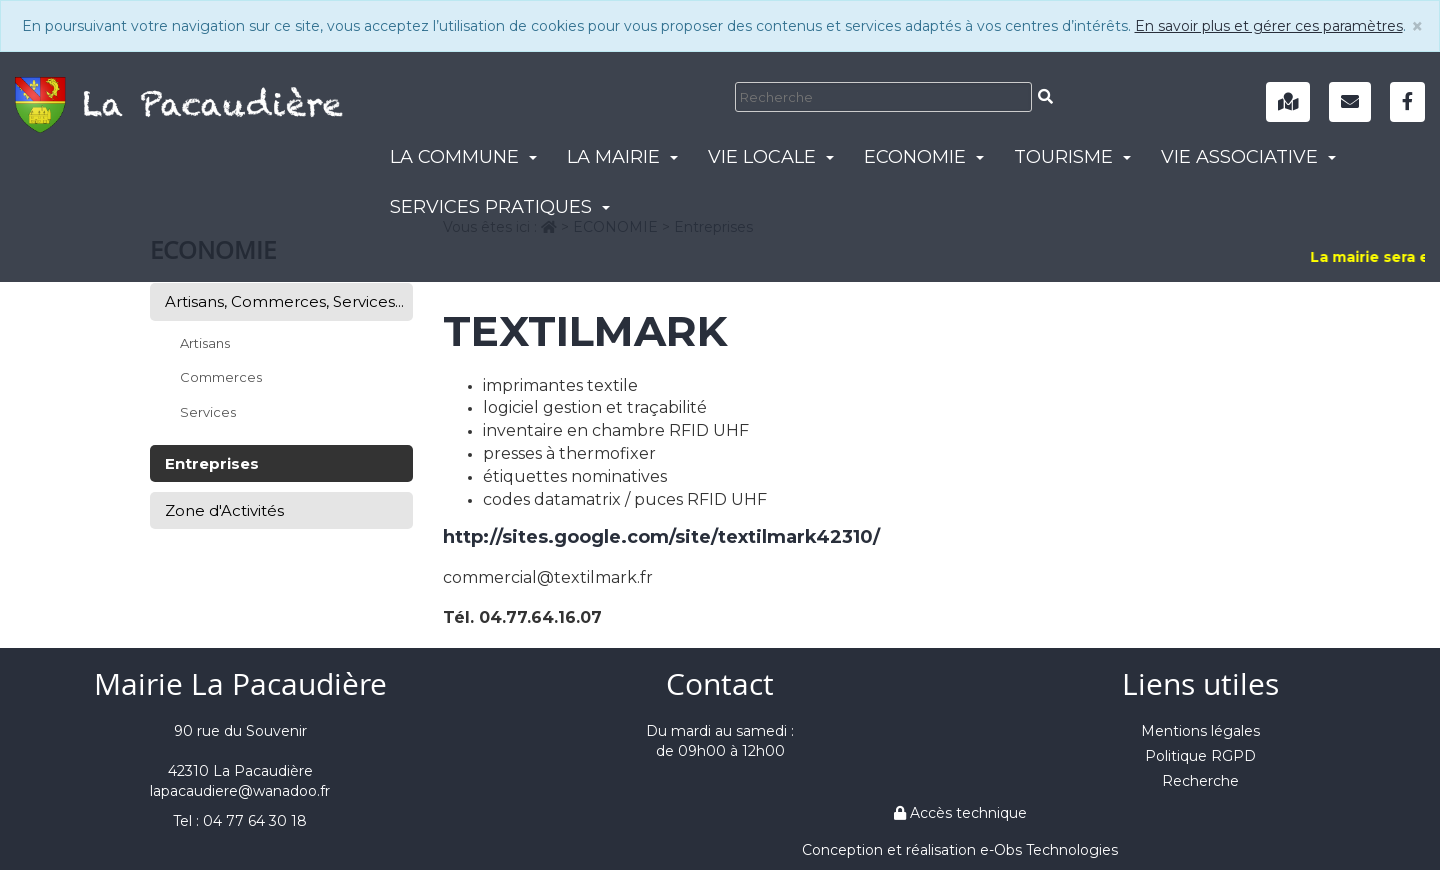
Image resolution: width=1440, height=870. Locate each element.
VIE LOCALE (771, 157)
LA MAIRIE (622, 157)
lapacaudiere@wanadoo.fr (240, 791)
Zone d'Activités (224, 510)
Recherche (1200, 781)
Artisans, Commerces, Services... (284, 301)
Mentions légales (1200, 731)
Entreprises (212, 463)
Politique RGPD (1200, 756)
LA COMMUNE (463, 157)
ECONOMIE (924, 157)
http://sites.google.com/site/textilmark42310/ (661, 537)
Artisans (205, 343)
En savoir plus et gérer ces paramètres (1269, 26)
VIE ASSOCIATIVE (1248, 157)
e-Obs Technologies (1049, 850)
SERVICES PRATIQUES (500, 207)
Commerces (221, 377)
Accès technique (960, 813)
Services (208, 412)
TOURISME (1072, 157)
